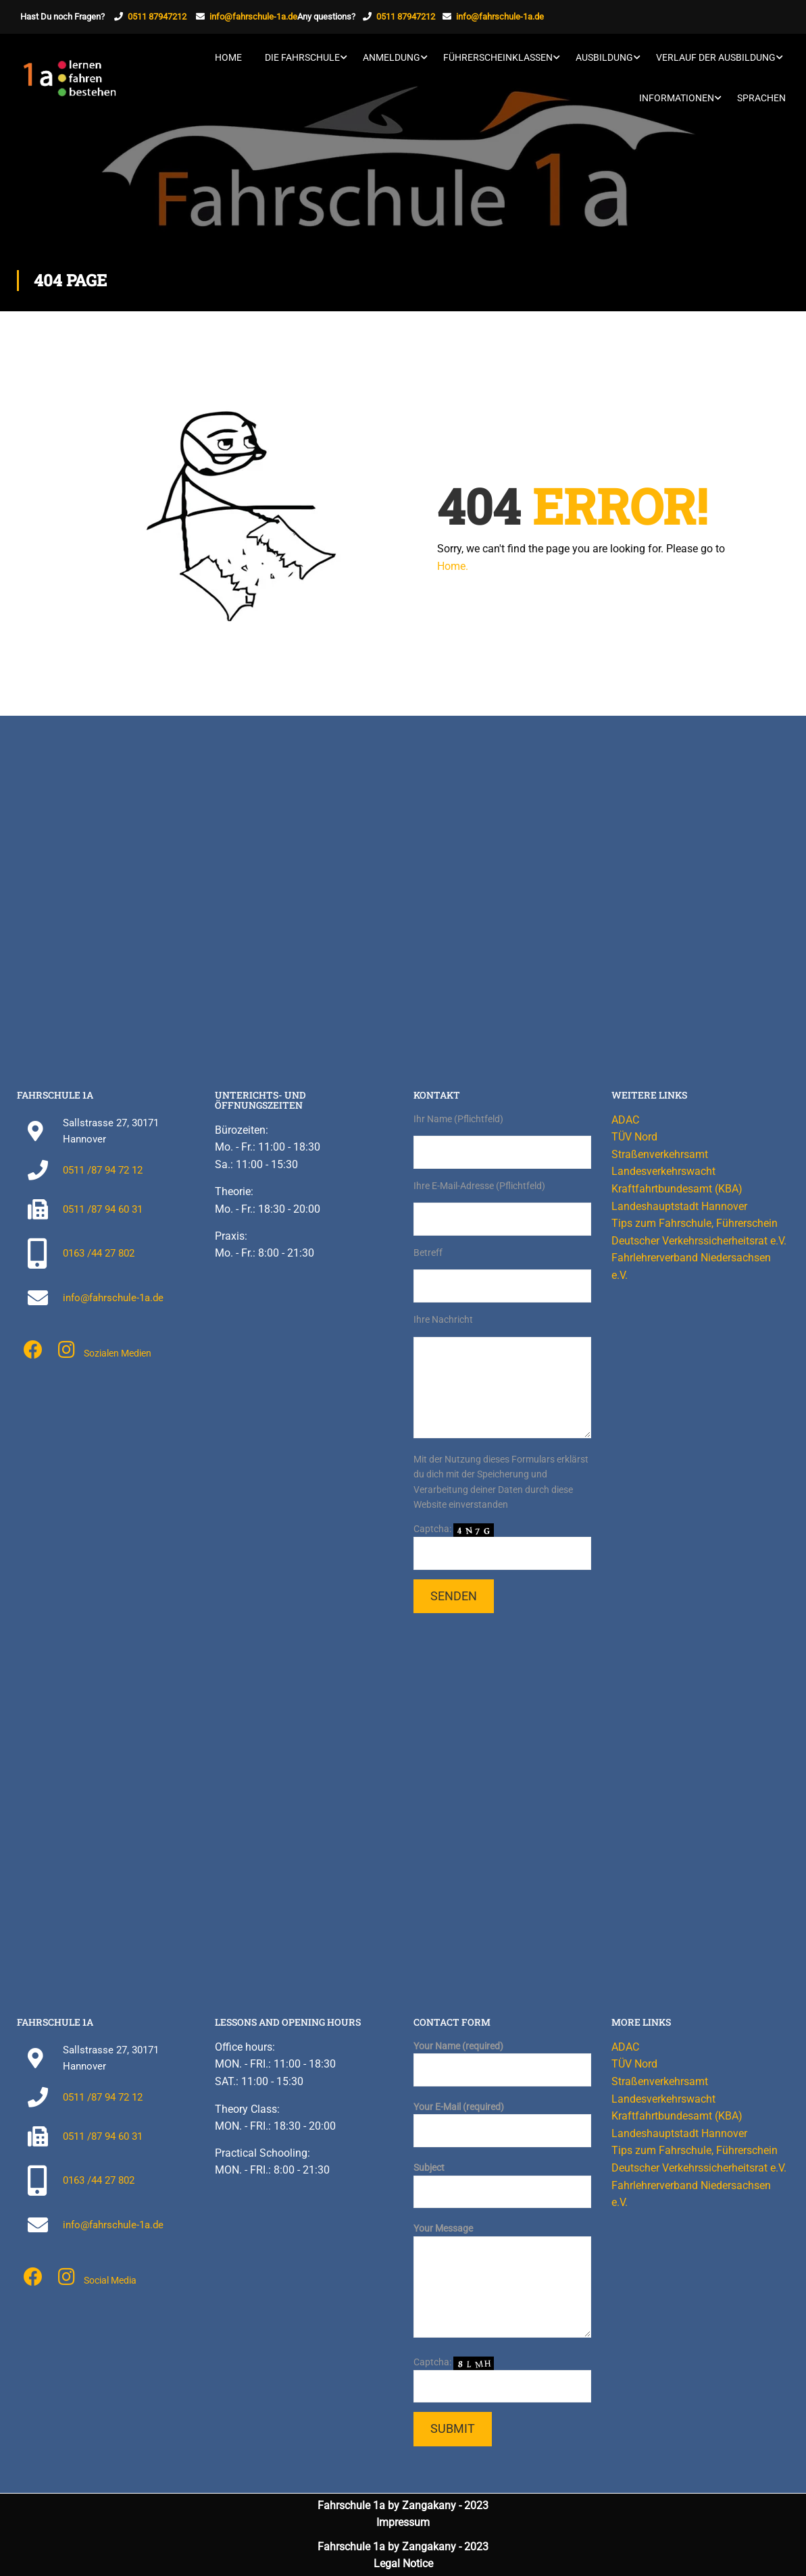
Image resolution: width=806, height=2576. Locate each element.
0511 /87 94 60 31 (103, 1209)
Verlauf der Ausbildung (716, 57)
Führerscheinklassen (498, 57)
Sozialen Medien (117, 1353)
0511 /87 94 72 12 (103, 1170)
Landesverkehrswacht (663, 1171)
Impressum (403, 2522)
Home (228, 57)
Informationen (676, 98)
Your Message (502, 2281)
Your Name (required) (502, 2058)
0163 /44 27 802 (98, 1253)
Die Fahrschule (302, 57)
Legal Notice (403, 2563)
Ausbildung (604, 57)
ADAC (625, 1119)
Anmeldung (391, 57)
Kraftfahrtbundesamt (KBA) (676, 1188)
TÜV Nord (634, 1136)
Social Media (110, 2280)
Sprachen (761, 98)
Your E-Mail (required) (502, 2118)
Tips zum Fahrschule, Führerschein (694, 1223)
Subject (502, 2179)
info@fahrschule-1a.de (253, 16)
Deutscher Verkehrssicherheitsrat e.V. (698, 1240)
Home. (452, 566)
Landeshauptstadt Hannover (679, 1206)
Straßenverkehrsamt (659, 1154)
